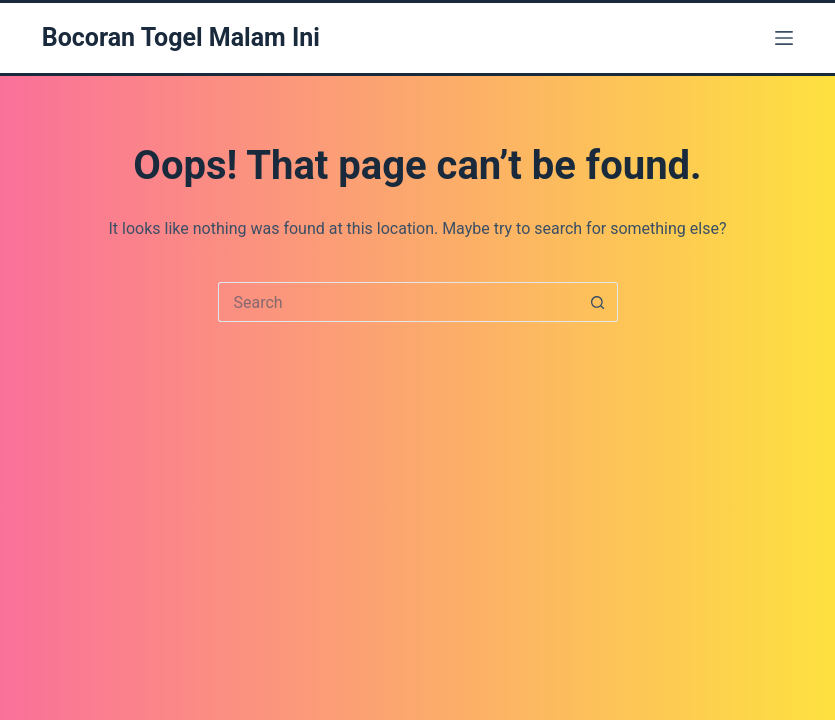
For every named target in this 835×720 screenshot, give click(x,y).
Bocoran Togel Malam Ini (181, 37)
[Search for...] (398, 302)
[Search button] (598, 302)
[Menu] (784, 38)
